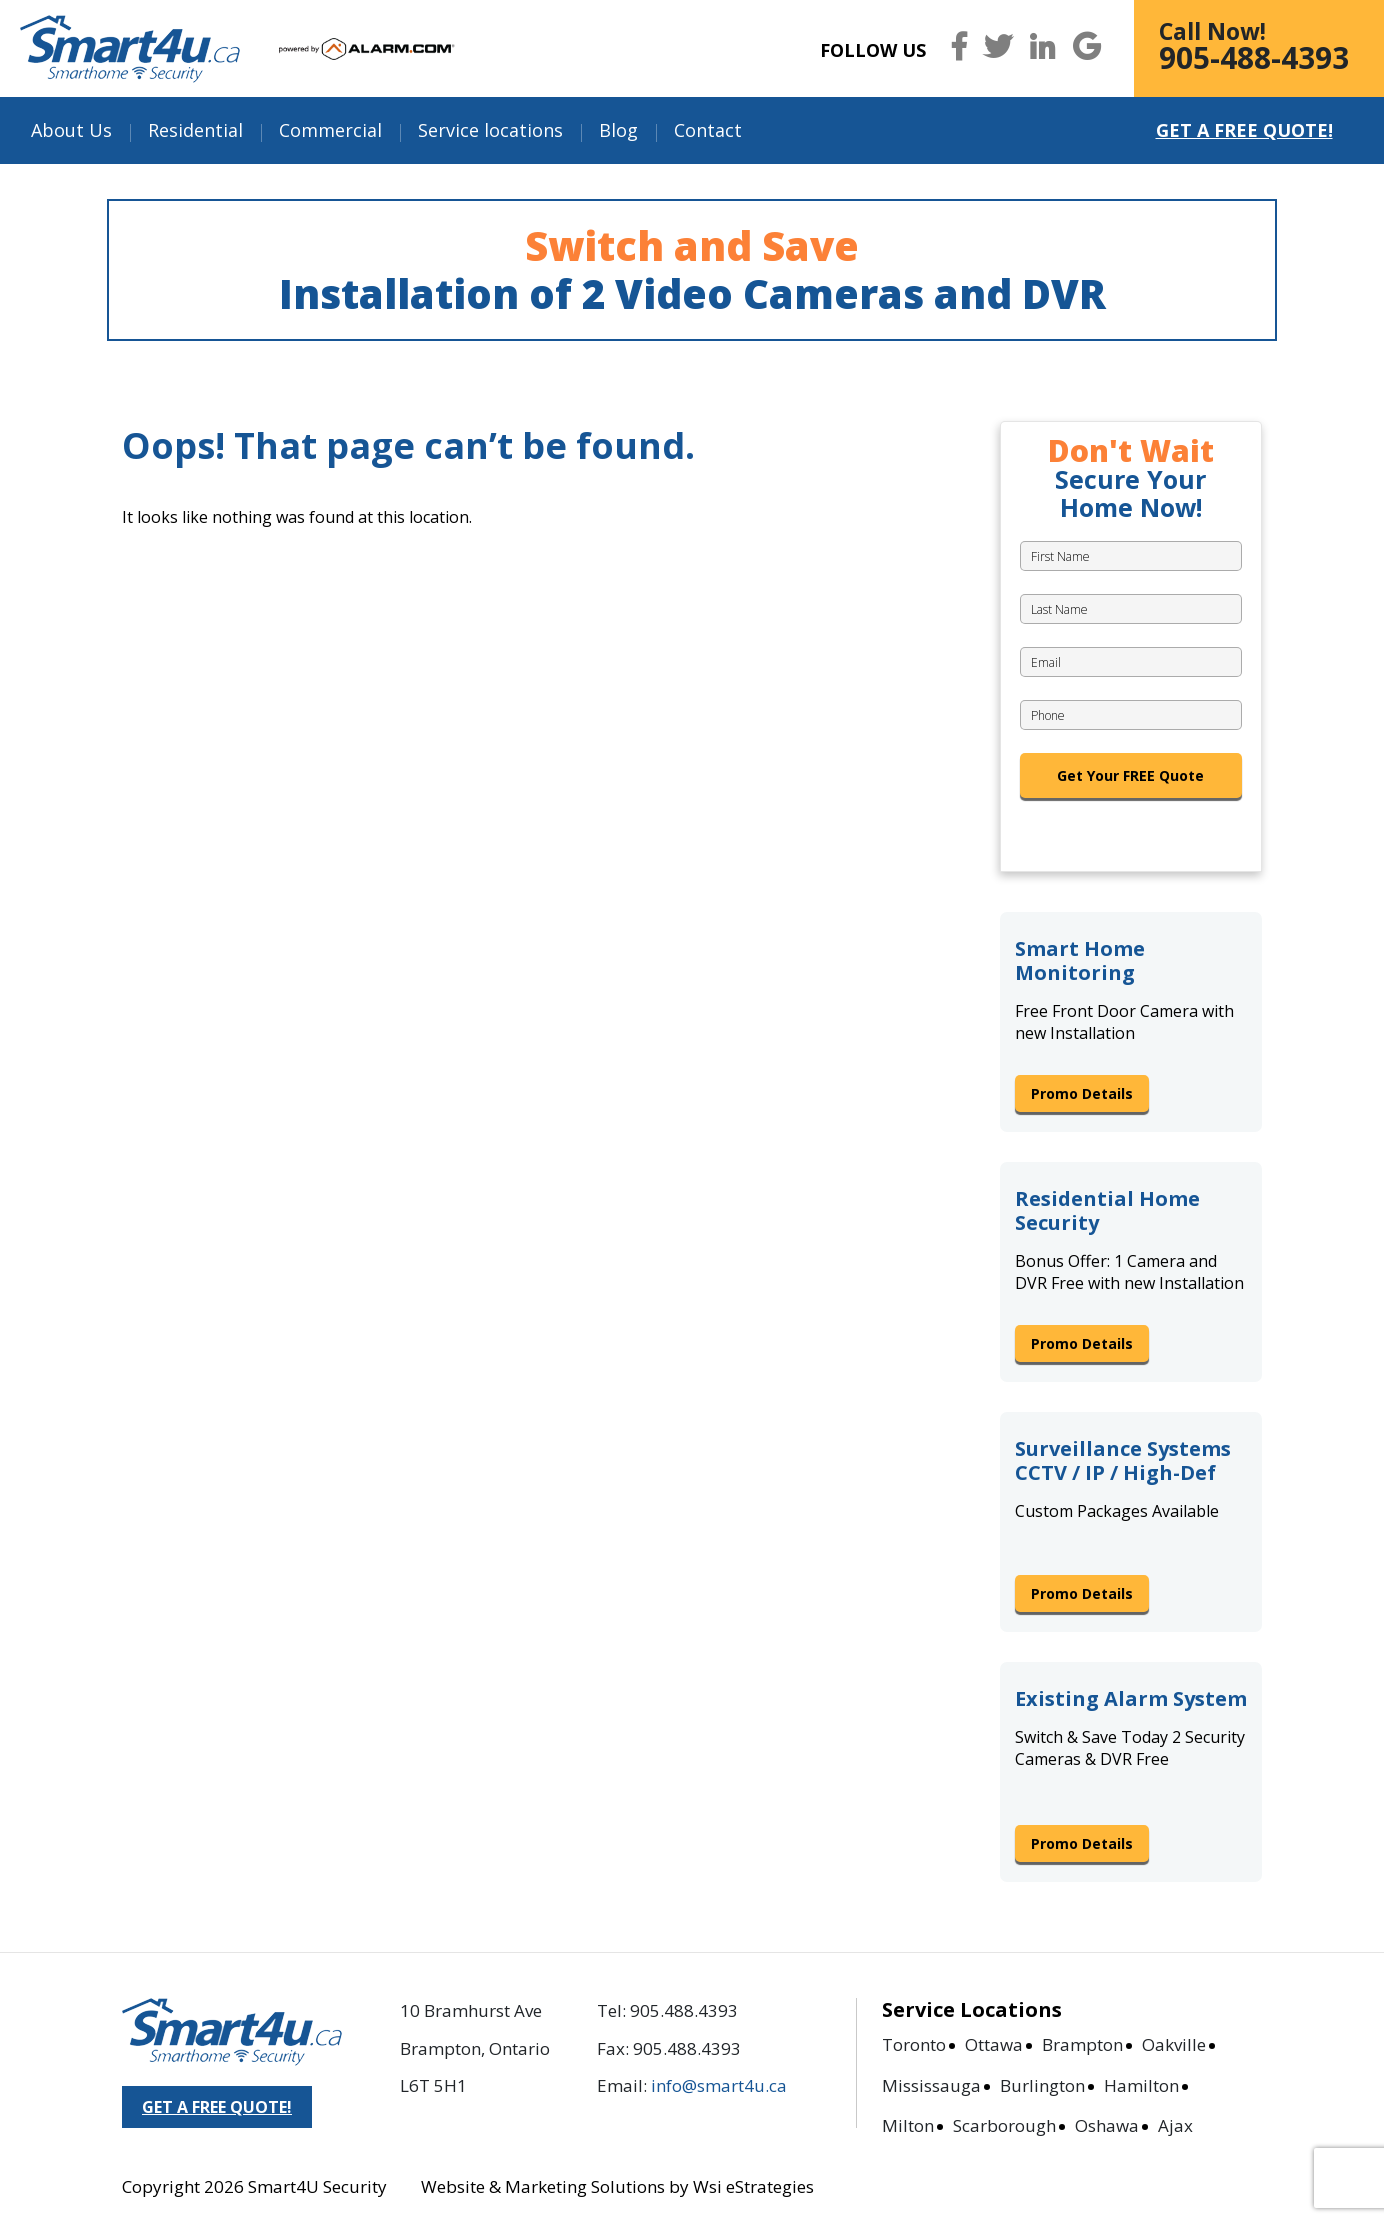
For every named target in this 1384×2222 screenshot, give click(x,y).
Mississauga (931, 2085)
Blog (618, 130)
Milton (908, 2125)
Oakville (1174, 2044)
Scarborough (1004, 2125)
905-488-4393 (1254, 57)
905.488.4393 (684, 2010)
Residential (195, 130)
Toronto (914, 2044)
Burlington (1042, 2085)
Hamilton (1141, 2085)
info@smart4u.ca (719, 2085)
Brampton (1082, 2044)
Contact (708, 130)
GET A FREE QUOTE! (217, 2107)
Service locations (490, 130)
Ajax (1175, 2125)
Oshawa (1107, 2125)
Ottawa (994, 2044)
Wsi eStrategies (753, 2186)
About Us (71, 130)
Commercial (330, 130)
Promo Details (1082, 1093)
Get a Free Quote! (1244, 130)
